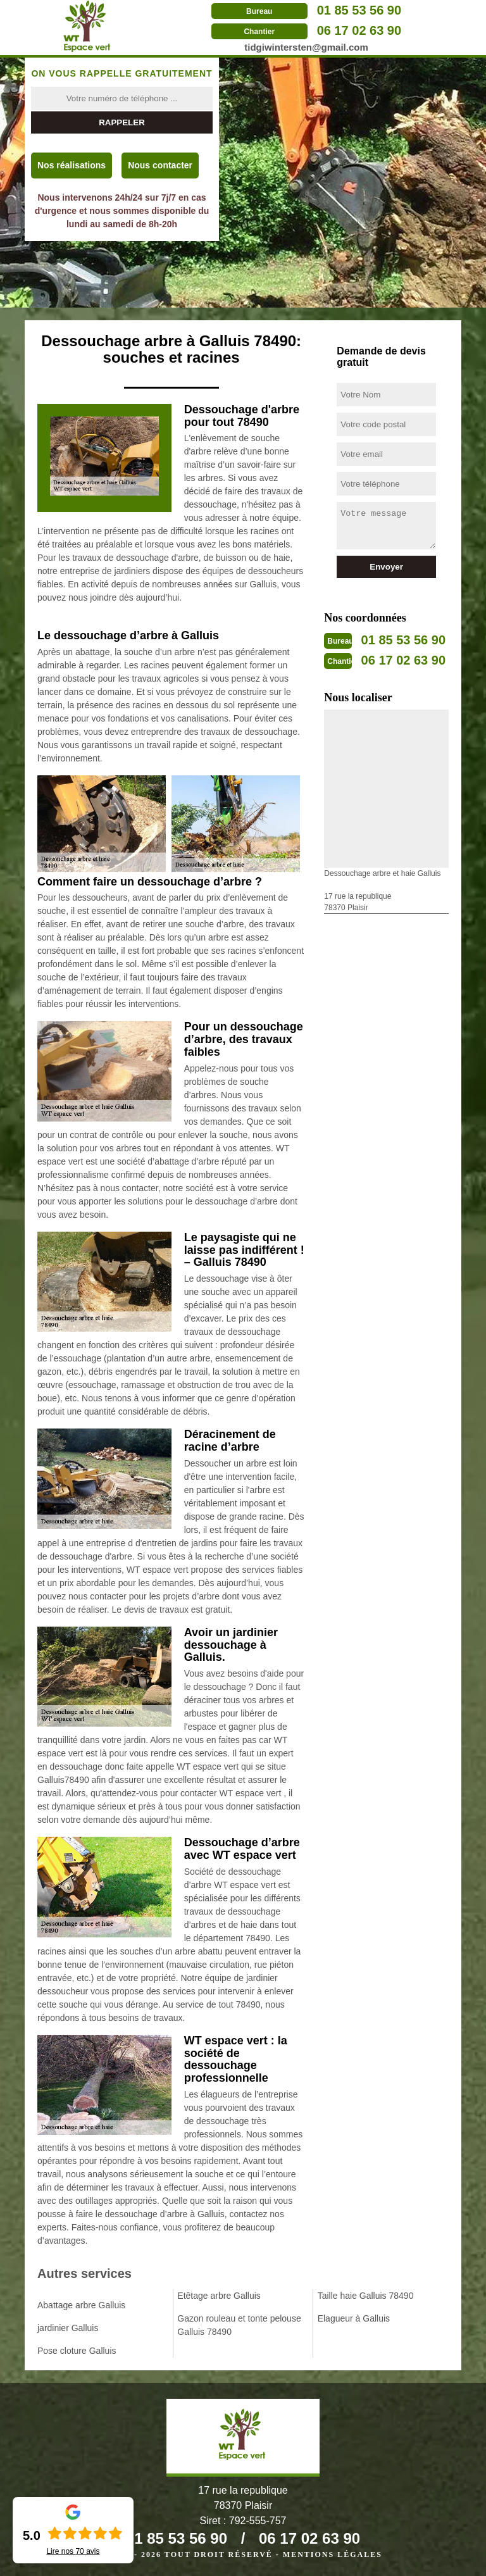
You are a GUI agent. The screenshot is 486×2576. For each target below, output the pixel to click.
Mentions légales (332, 2554)
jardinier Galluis (67, 2328)
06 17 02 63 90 (359, 30)
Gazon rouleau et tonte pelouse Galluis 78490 (239, 2325)
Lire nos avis (72, 2551)
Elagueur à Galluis (354, 2318)
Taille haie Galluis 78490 (366, 2296)
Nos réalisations (71, 165)
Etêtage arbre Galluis (219, 2296)
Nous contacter (160, 165)
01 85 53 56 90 (359, 10)
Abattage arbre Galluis (81, 2305)
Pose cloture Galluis (76, 2351)
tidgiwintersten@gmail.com (306, 47)
